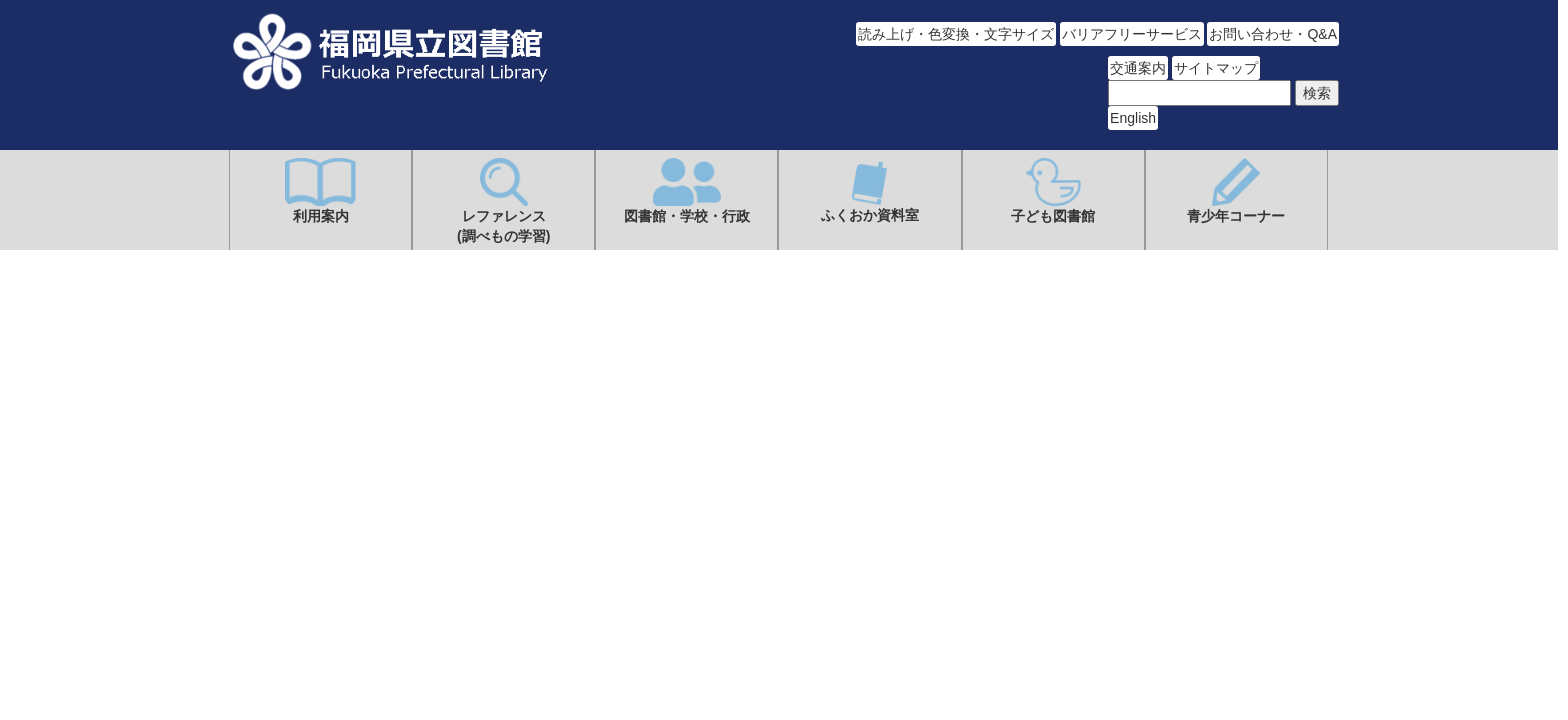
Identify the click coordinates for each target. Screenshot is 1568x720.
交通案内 (1138, 68)
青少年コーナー (1236, 191)
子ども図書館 (1053, 191)
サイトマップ (1216, 68)
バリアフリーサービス (1132, 34)
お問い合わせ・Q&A (1273, 34)
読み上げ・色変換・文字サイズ (956, 34)
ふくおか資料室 (870, 190)
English (1133, 118)
